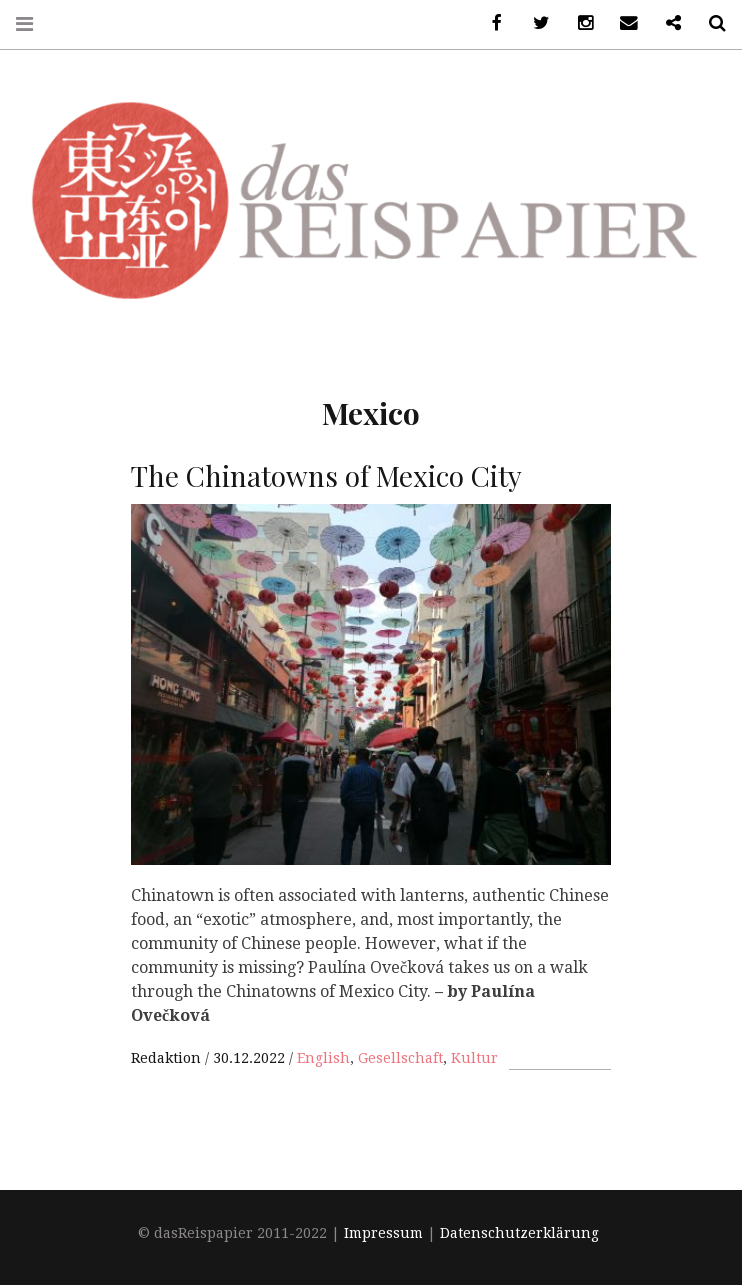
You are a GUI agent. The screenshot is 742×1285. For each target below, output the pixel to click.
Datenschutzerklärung (519, 1234)
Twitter (534, 23)
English (323, 1058)
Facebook (490, 23)
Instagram (578, 23)
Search (710, 23)
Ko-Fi (666, 23)
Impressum (383, 1234)
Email (622, 23)
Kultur (474, 1058)
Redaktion (168, 1058)
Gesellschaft (400, 1058)
